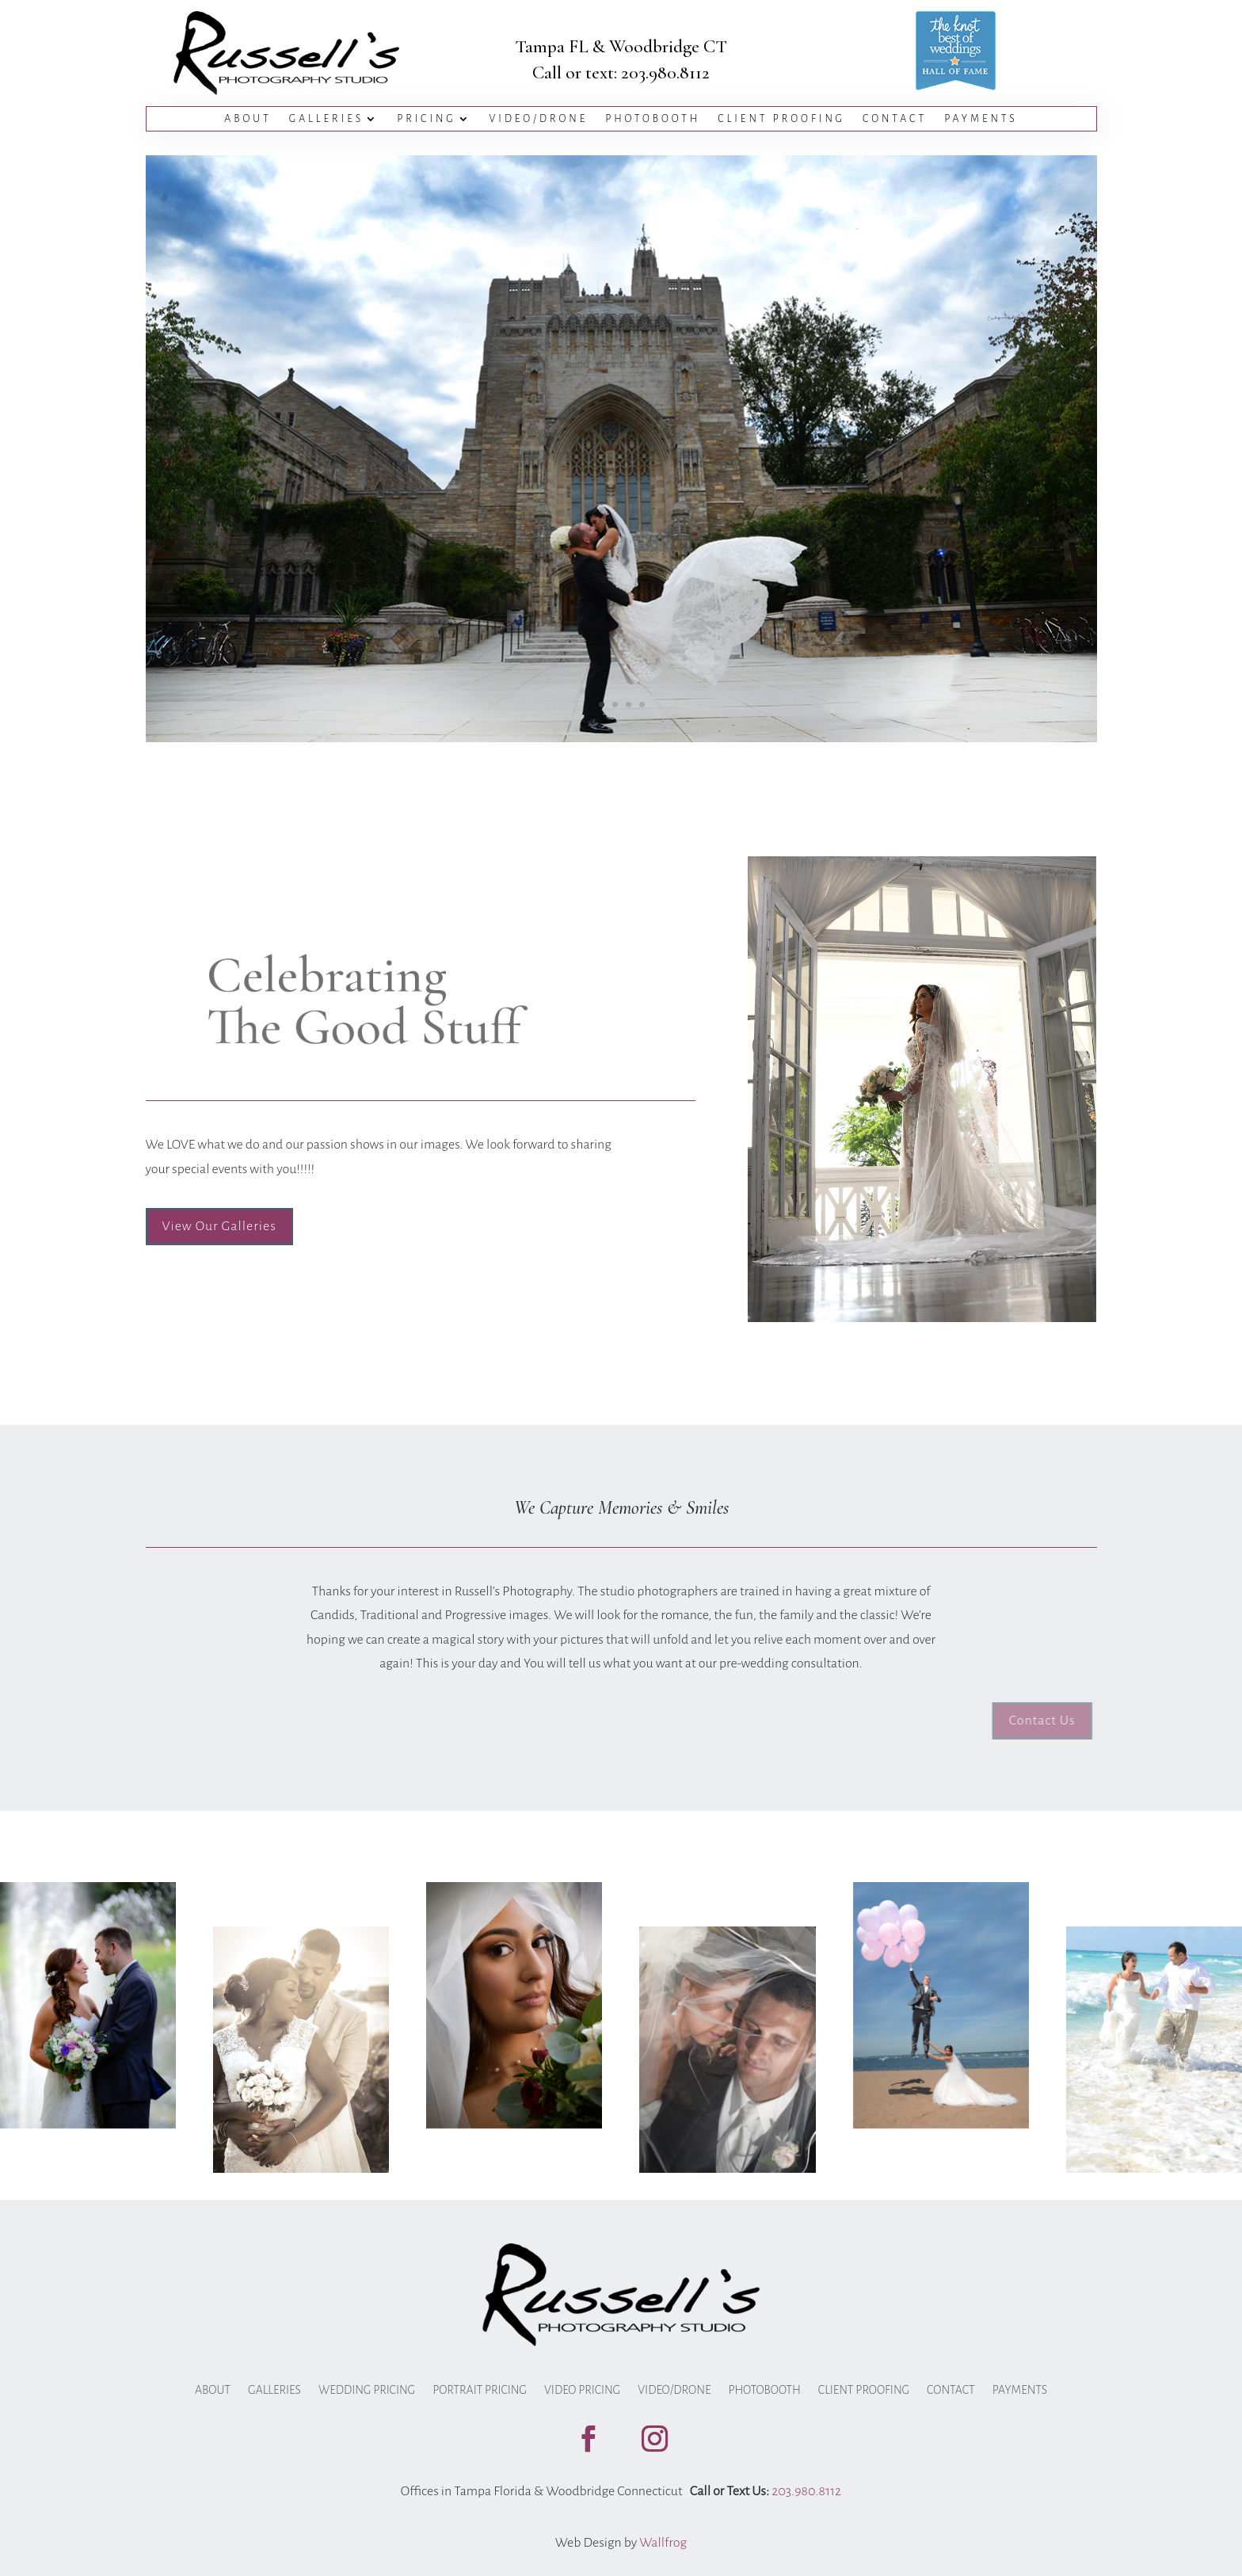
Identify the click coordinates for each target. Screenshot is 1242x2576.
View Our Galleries (219, 1226)
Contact (895, 118)
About (247, 118)
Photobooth (652, 118)
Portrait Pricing (479, 2390)
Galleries (326, 118)
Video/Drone (539, 118)
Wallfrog (663, 2543)
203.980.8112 (665, 73)
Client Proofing (781, 118)
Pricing (426, 118)
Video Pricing (582, 2390)
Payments (981, 118)
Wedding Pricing (366, 2390)
